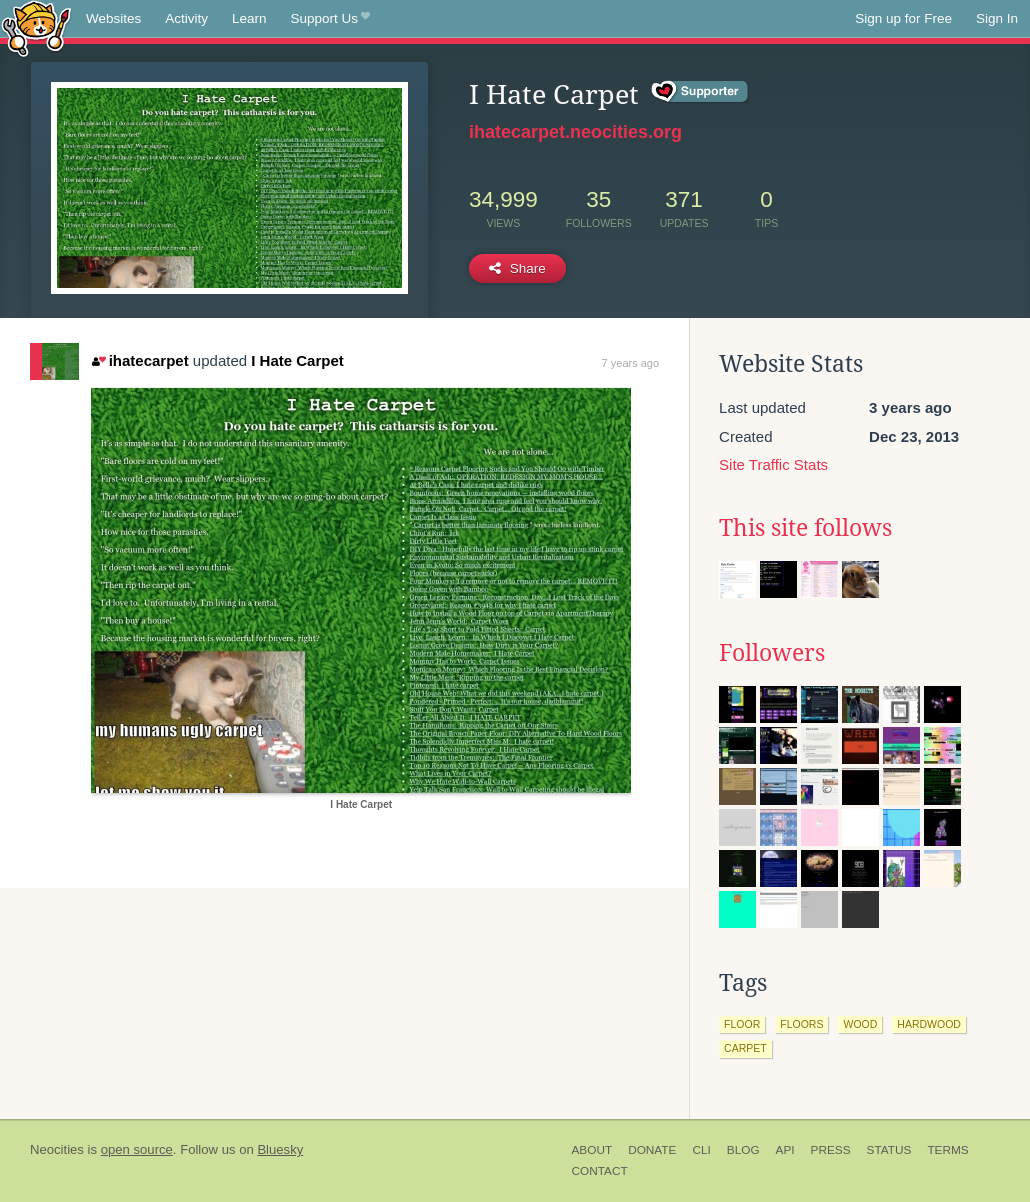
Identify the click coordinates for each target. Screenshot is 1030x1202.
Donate (652, 1150)
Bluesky (280, 1149)
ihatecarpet (140, 360)
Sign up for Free (903, 18)
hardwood (929, 1024)
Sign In (997, 18)
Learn (249, 18)
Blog (743, 1150)
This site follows (805, 528)
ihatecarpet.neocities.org (575, 132)
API (785, 1150)
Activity (186, 18)
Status (889, 1150)
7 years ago (630, 363)
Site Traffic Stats (773, 464)
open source (137, 1149)
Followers (772, 653)
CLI (701, 1150)
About (592, 1150)
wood (860, 1024)
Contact (600, 1171)
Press (831, 1150)
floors (801, 1024)
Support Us (330, 19)
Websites (113, 18)
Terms (947, 1150)
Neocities (57, 1149)
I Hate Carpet (297, 360)
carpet (745, 1048)
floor (742, 1024)
